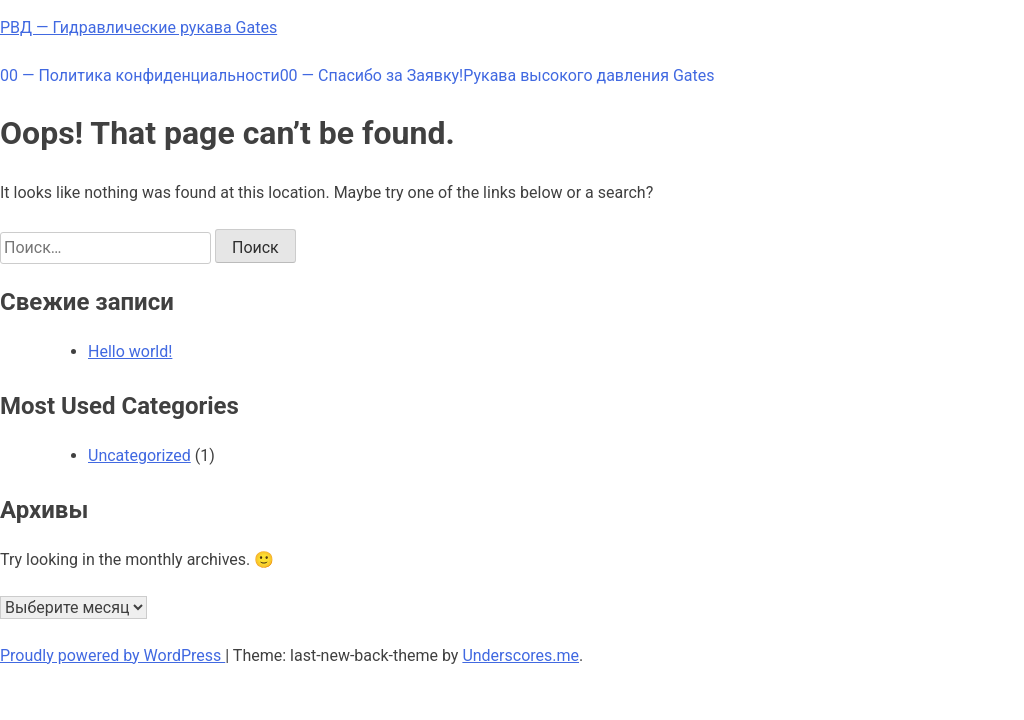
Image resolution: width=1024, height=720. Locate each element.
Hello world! (130, 351)
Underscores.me (520, 655)
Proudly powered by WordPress (112, 655)
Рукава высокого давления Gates (588, 75)
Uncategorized (139, 455)
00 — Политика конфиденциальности (140, 75)
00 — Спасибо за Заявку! (372, 75)
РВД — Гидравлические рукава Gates (138, 27)
